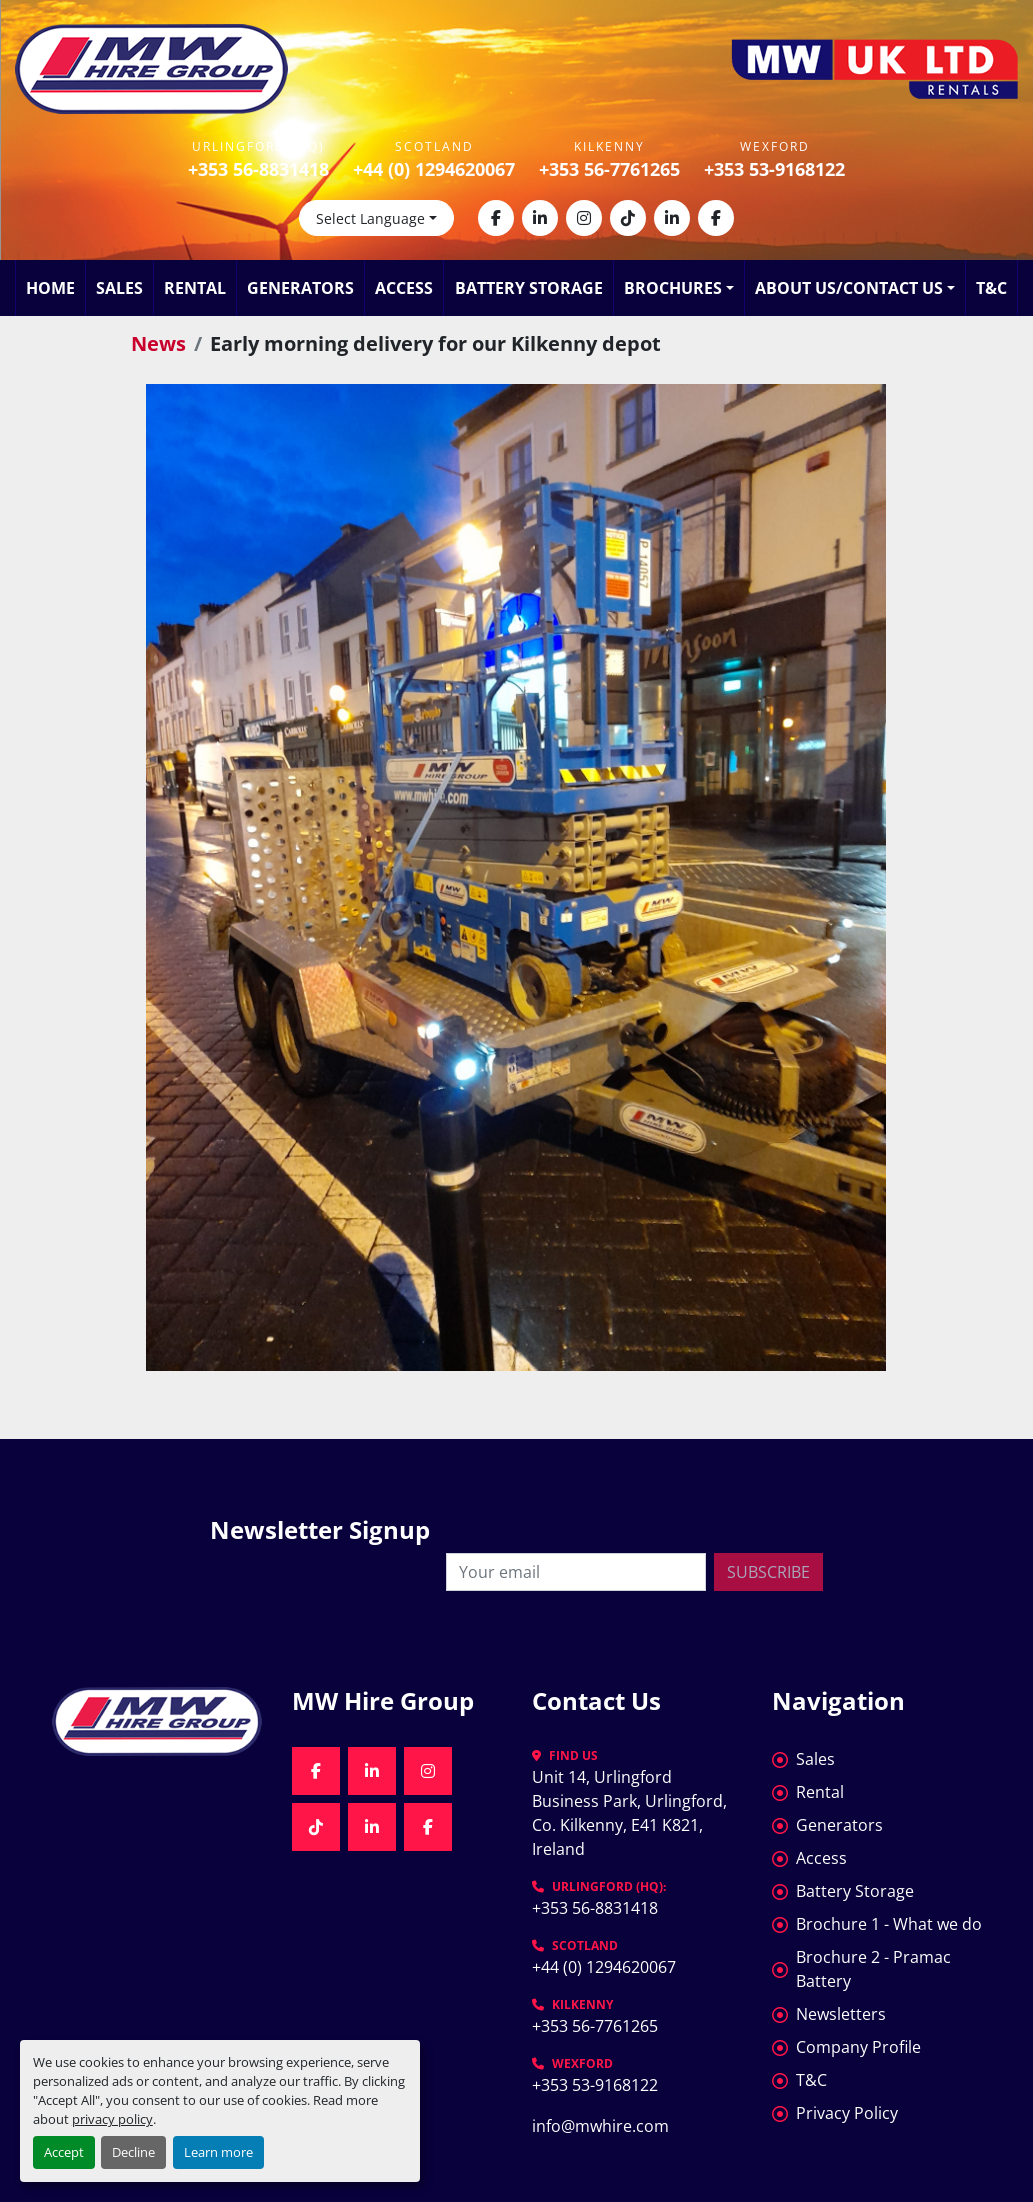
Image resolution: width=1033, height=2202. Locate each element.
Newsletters (841, 2014)
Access (404, 288)
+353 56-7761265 (609, 169)
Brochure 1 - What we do (889, 1924)
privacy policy (112, 2119)
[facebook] (496, 218)
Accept (64, 2152)
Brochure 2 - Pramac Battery (873, 1969)
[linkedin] (540, 218)
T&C (991, 288)
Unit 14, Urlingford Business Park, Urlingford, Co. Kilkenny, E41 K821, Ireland (631, 1813)
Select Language (370, 218)
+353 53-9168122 (774, 169)
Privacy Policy (847, 2113)
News (158, 343)
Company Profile (858, 2047)
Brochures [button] (673, 288)
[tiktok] (628, 218)
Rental (195, 288)
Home (50, 288)
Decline (133, 2152)
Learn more (218, 2152)
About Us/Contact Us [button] (849, 288)
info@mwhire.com (600, 2126)
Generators (300, 288)
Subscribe (768, 1572)
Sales (119, 288)
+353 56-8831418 (258, 169)
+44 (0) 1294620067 (434, 169)
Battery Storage (529, 288)
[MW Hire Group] (157, 1721)
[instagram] (584, 218)
